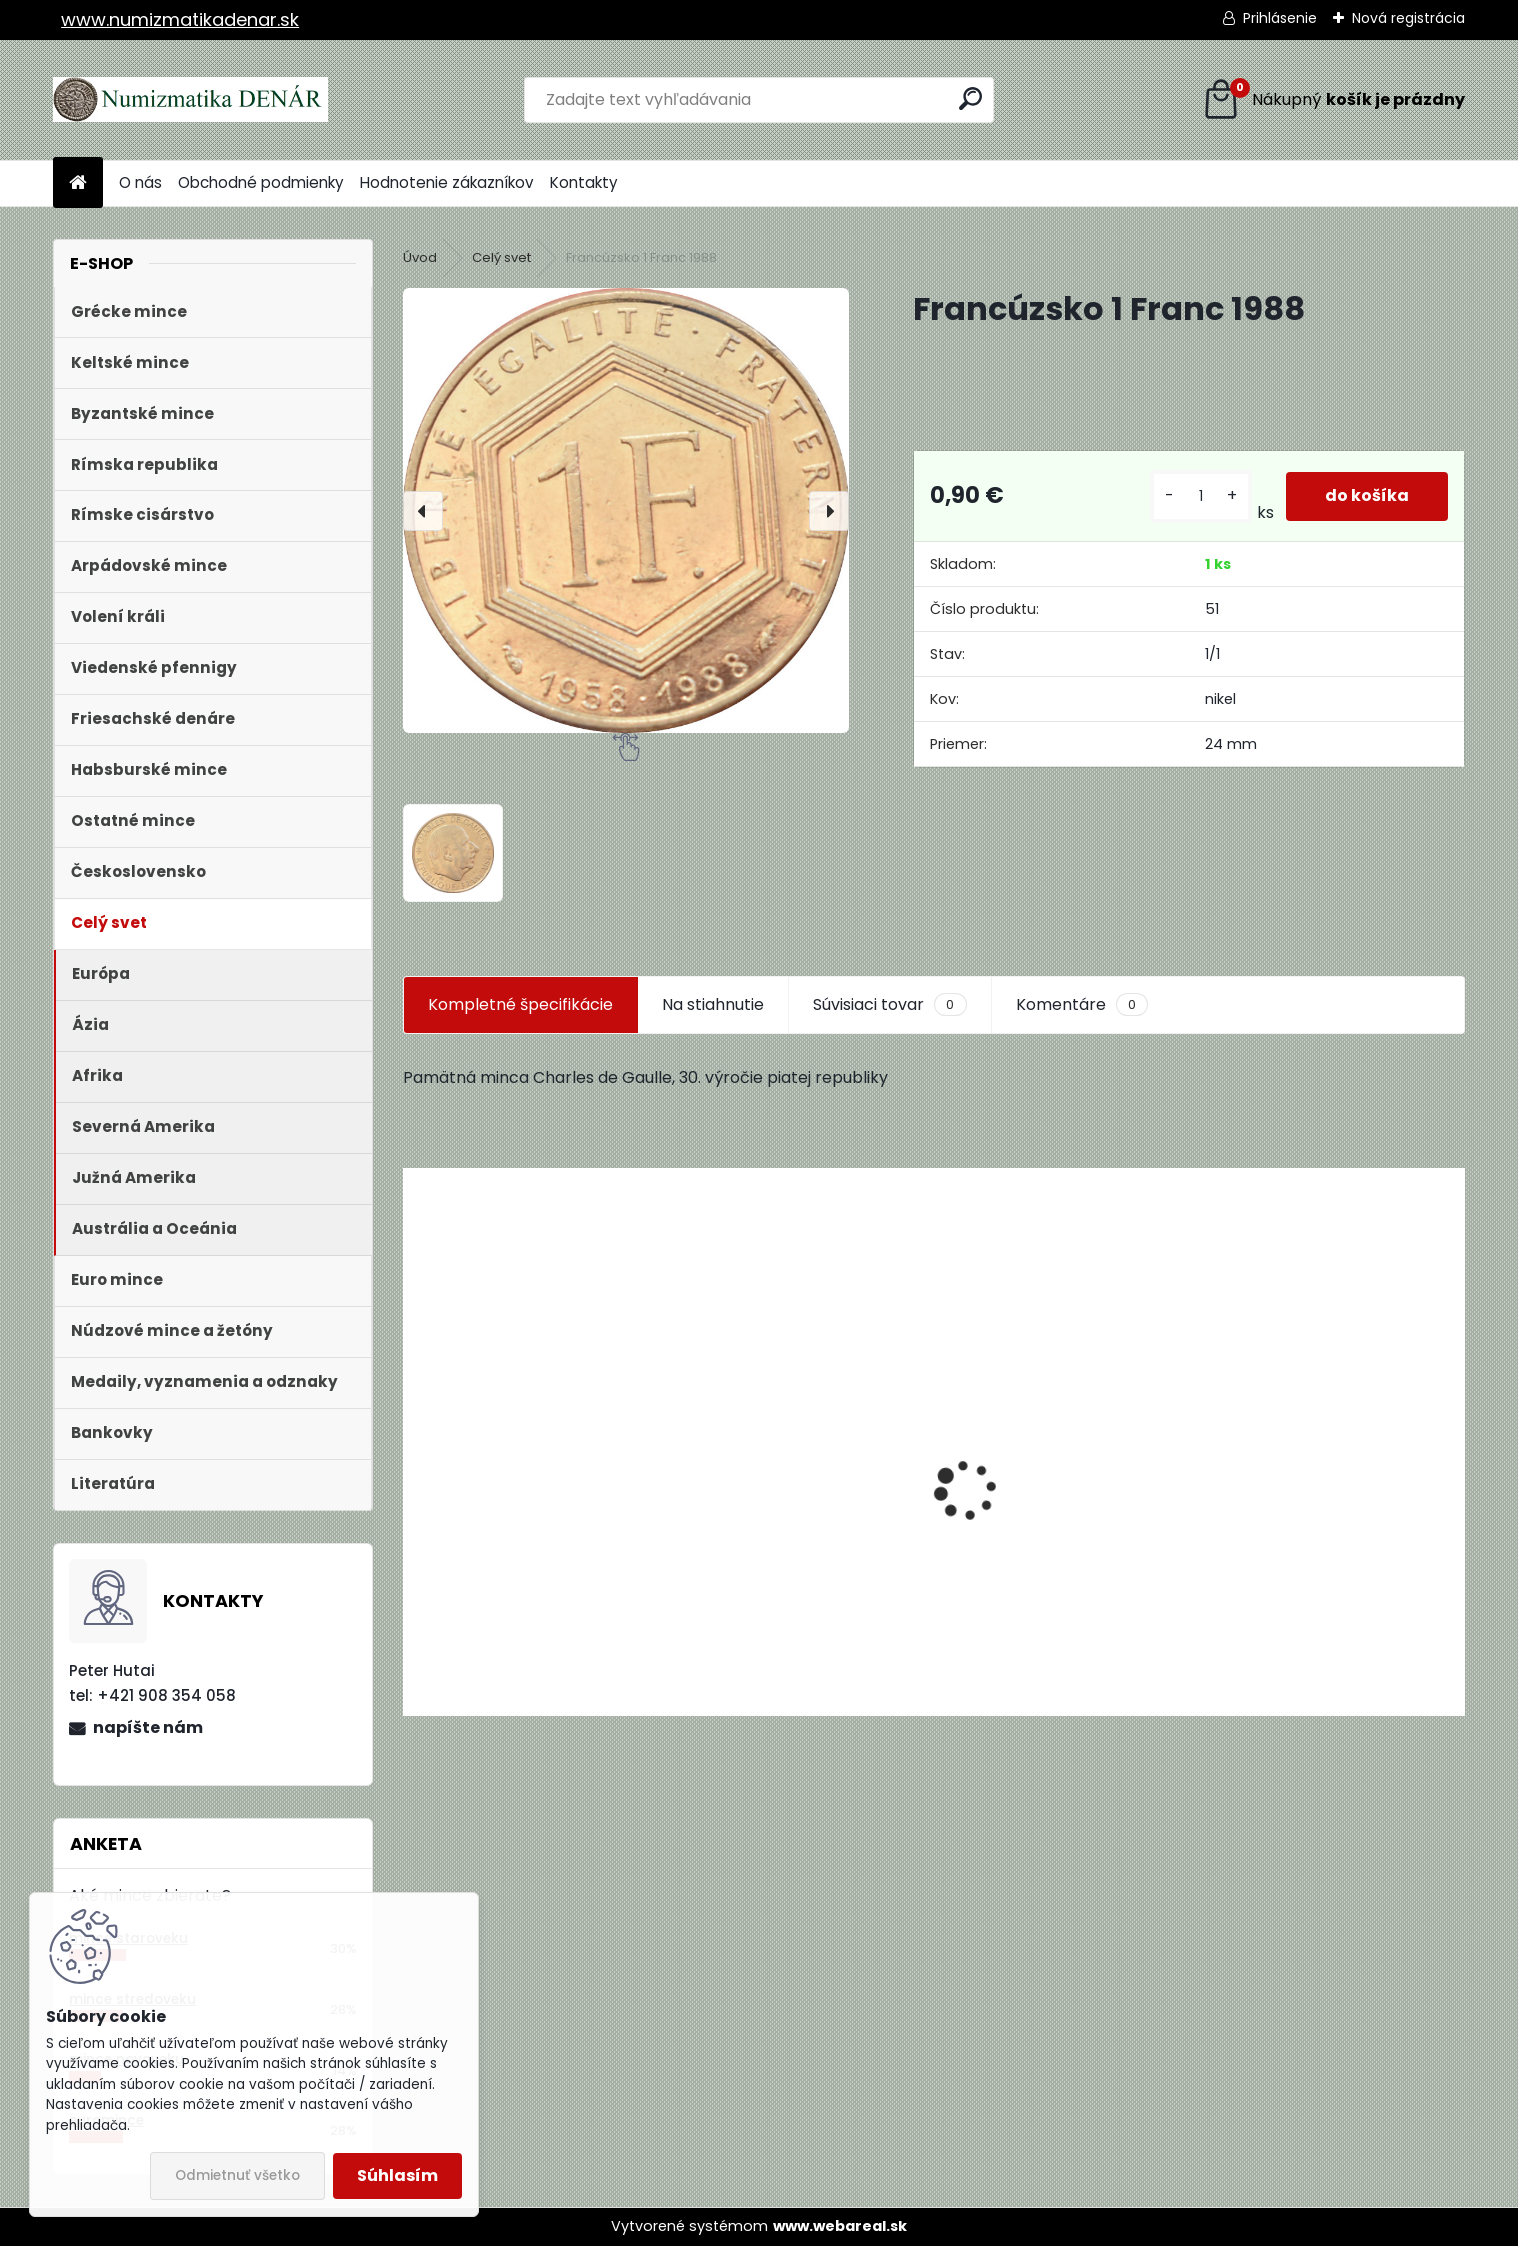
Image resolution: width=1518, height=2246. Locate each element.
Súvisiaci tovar (889, 1005)
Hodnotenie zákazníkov (447, 182)
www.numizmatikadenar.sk (180, 19)
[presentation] (423, 511)
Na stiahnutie (713, 1004)
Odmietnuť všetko (237, 2175)
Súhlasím (397, 2175)
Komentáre (1082, 1005)
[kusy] (1200, 496)
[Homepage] (78, 183)
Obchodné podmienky (261, 182)
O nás (140, 182)
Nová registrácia (1408, 18)
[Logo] (190, 100)
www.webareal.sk (840, 2226)
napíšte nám (148, 1727)
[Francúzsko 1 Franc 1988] (626, 510)
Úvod (420, 257)
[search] (970, 98)
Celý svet (501, 257)
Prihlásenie (1280, 18)
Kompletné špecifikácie (520, 1004)
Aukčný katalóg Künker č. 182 (529, 1563)
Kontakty (584, 182)
